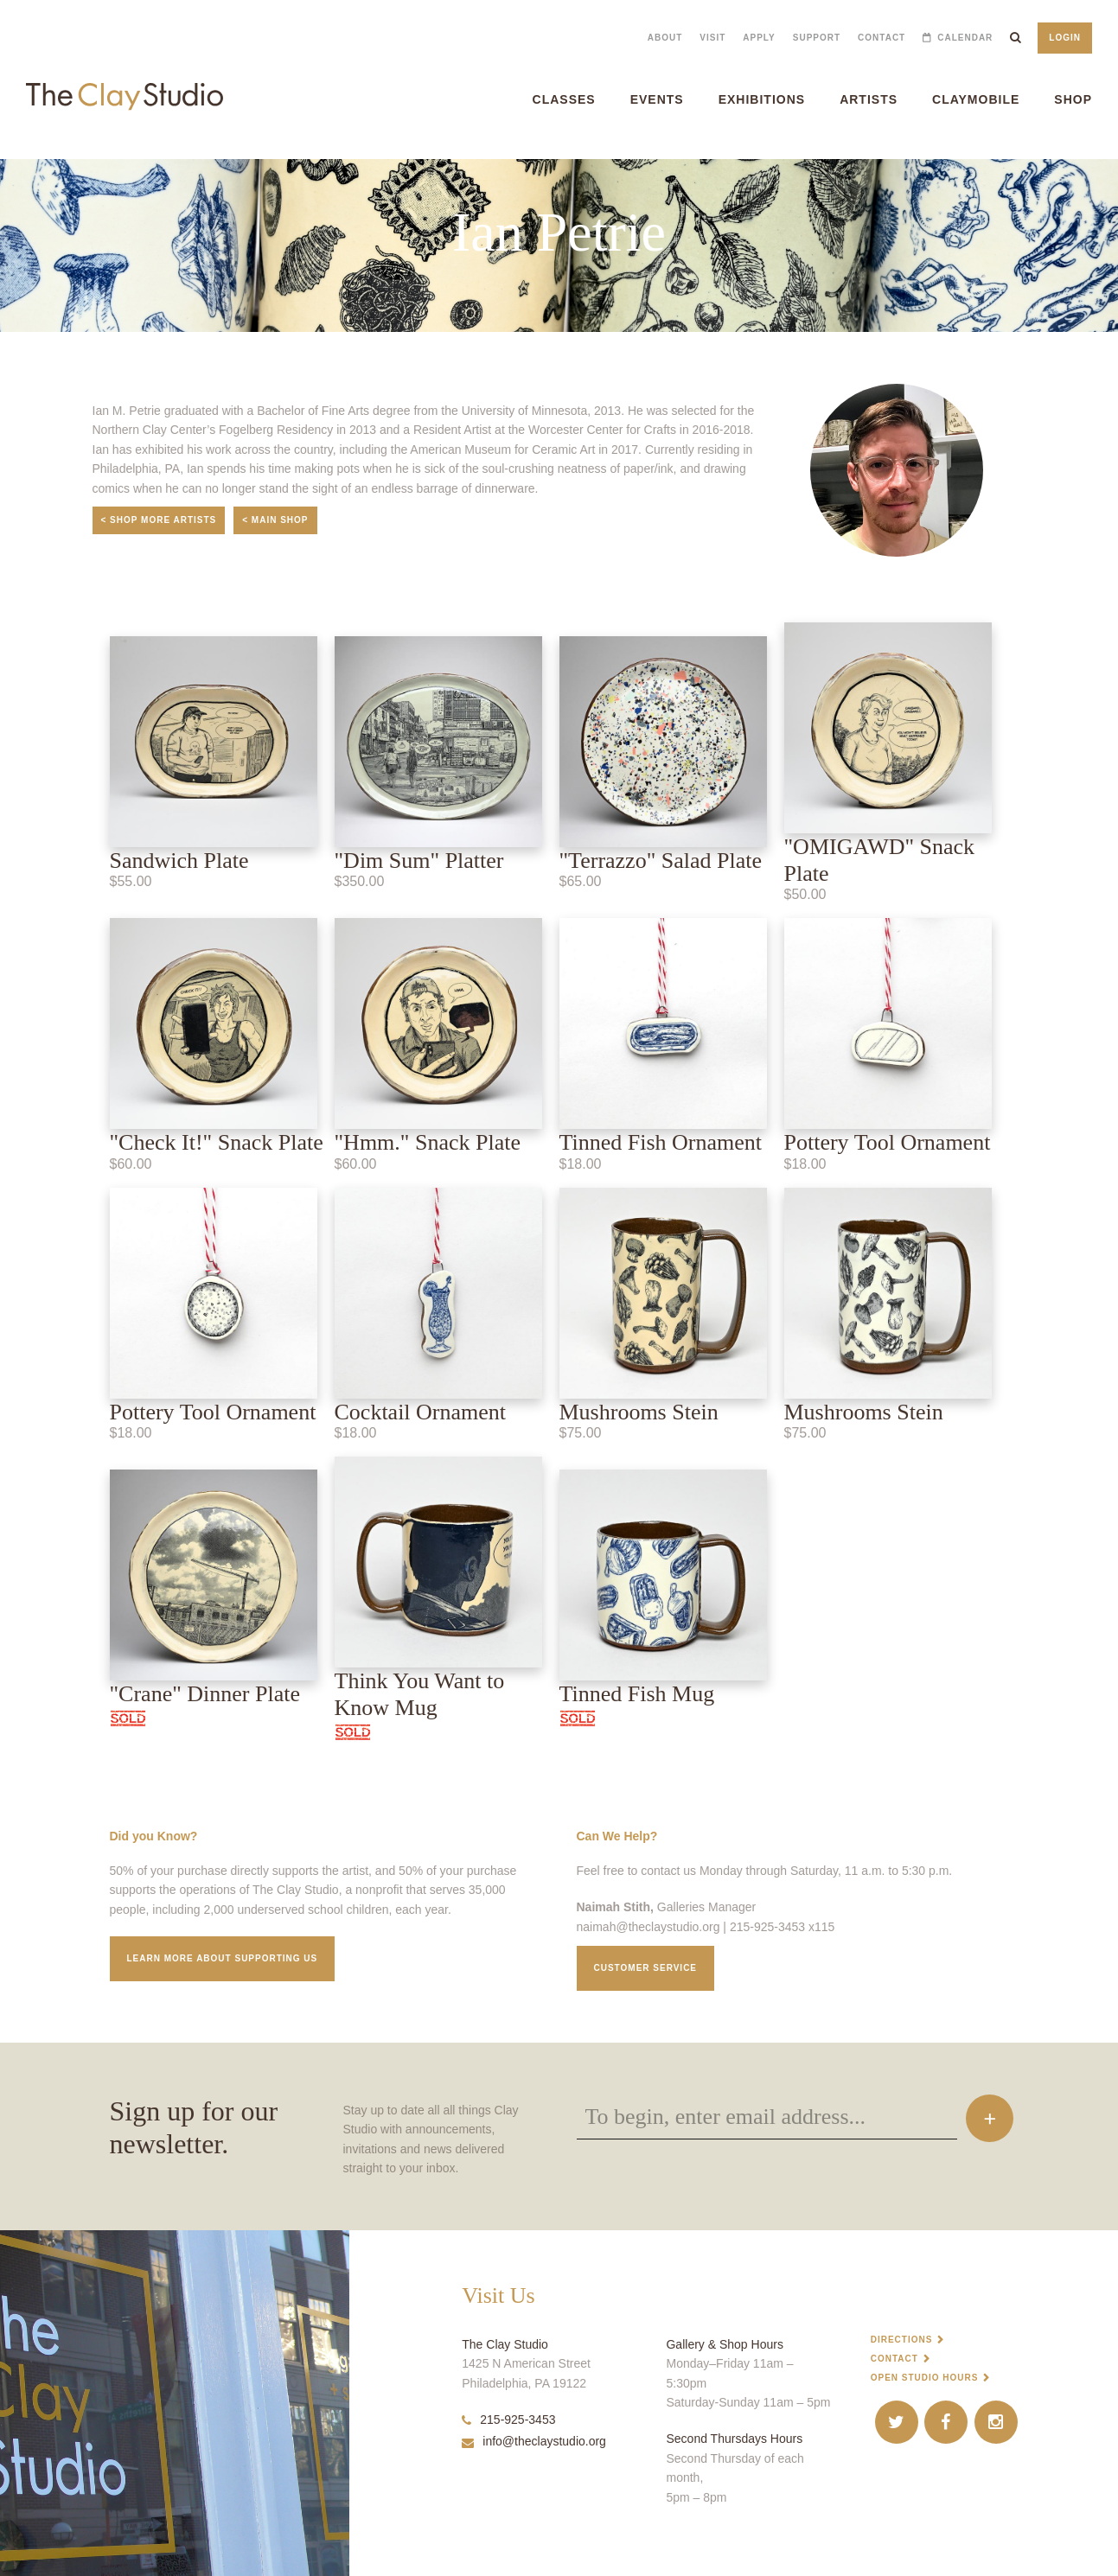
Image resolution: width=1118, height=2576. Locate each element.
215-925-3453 (508, 2419)
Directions (902, 2339)
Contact (881, 37)
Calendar (965, 37)
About (665, 37)
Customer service (646, 1968)
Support (816, 37)
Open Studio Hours (925, 2377)
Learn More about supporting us (222, 1958)
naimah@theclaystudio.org (648, 1927)
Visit (712, 37)
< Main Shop (275, 520)
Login (1065, 37)
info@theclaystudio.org (534, 2441)
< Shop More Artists (159, 520)
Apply (759, 37)
